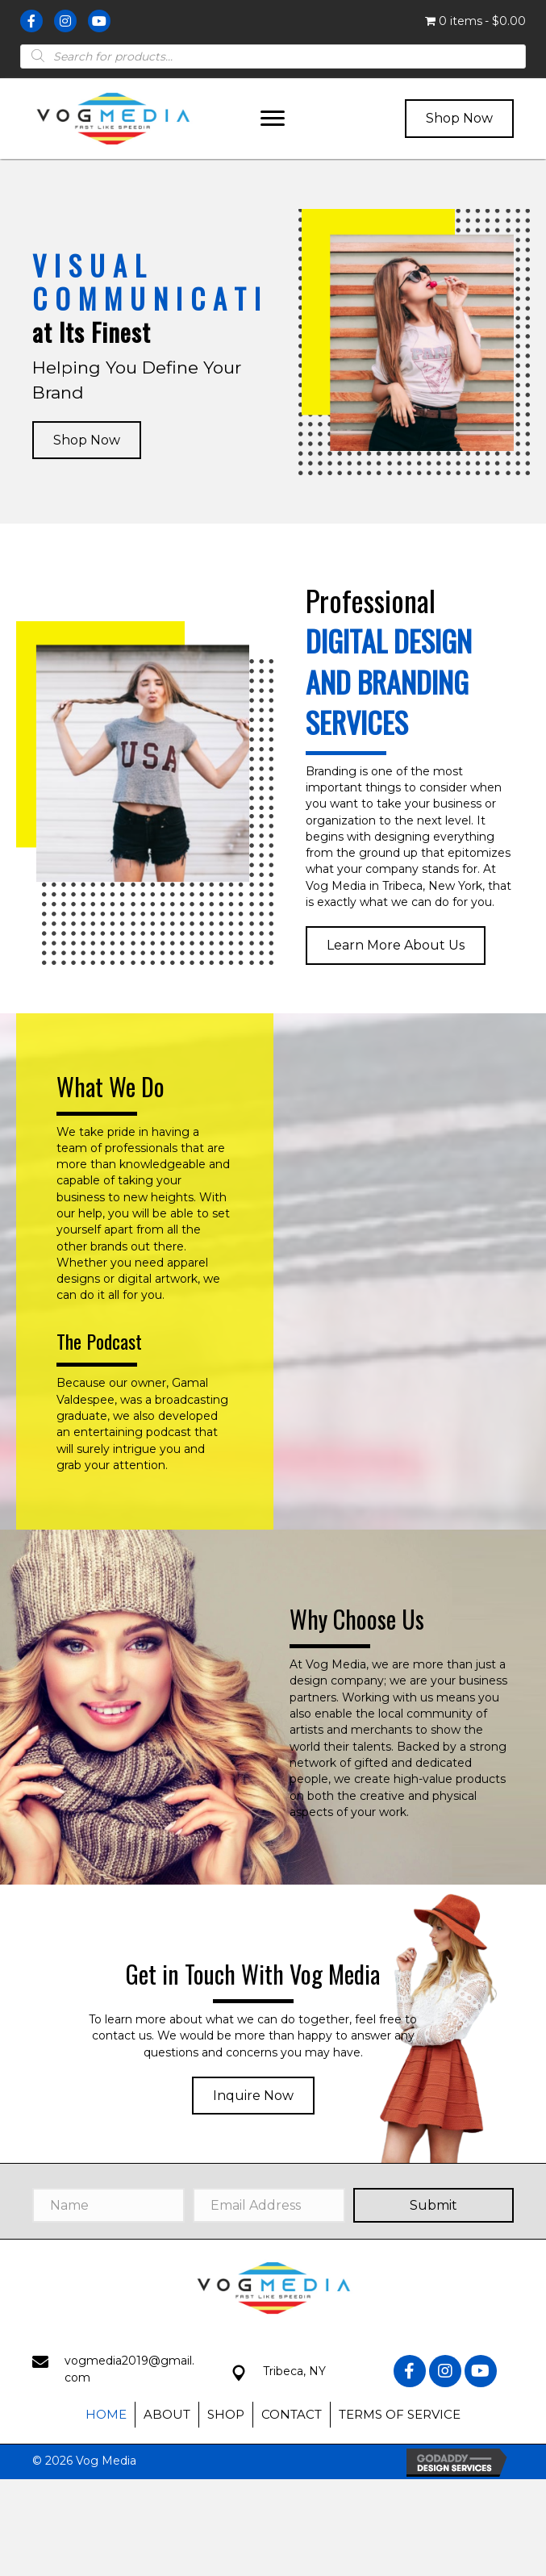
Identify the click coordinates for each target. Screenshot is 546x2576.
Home (106, 2414)
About (167, 2414)
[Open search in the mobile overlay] (273, 56)
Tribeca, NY (294, 2371)
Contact (291, 2414)
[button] (272, 118)
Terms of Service (400, 2414)
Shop (225, 2414)
